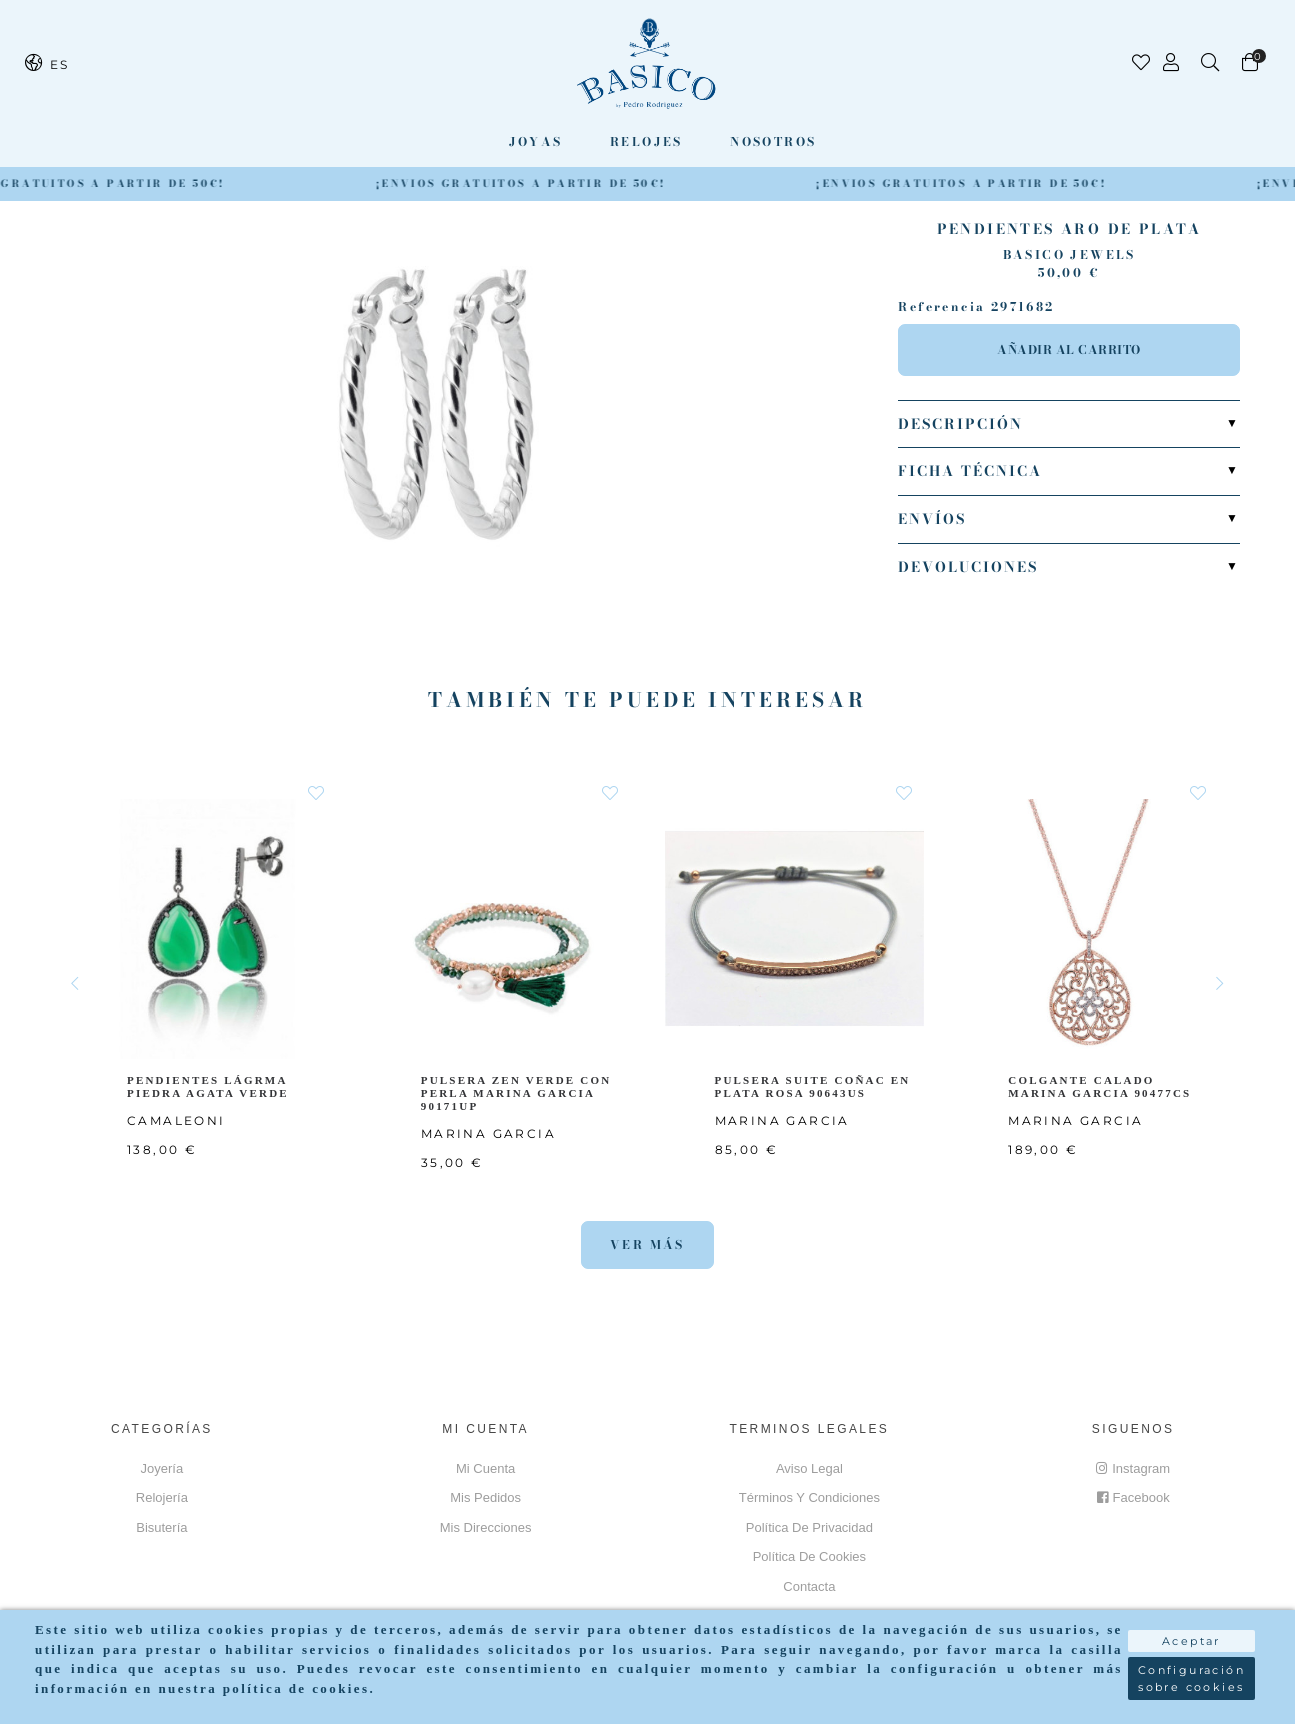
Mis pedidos (485, 1497)
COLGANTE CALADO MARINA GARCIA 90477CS (1104, 1085)
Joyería (162, 1468)
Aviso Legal (809, 1468)
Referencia (941, 307)
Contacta (809, 1586)
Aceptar (1191, 1641)
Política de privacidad (809, 1527)
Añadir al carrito (1069, 349)
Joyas (536, 141)
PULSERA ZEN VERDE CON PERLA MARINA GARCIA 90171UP (517, 1092)
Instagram (1133, 1468)
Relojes (646, 141)
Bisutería (161, 1527)
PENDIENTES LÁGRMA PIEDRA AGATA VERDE (211, 1085)
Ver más (647, 1244)
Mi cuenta (485, 1468)
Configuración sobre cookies (1191, 1678)
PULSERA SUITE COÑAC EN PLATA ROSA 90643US (815, 1085)
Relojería (162, 1497)
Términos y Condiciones (809, 1497)
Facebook (1133, 1497)
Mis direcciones (486, 1527)
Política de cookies (809, 1556)
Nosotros (773, 141)
